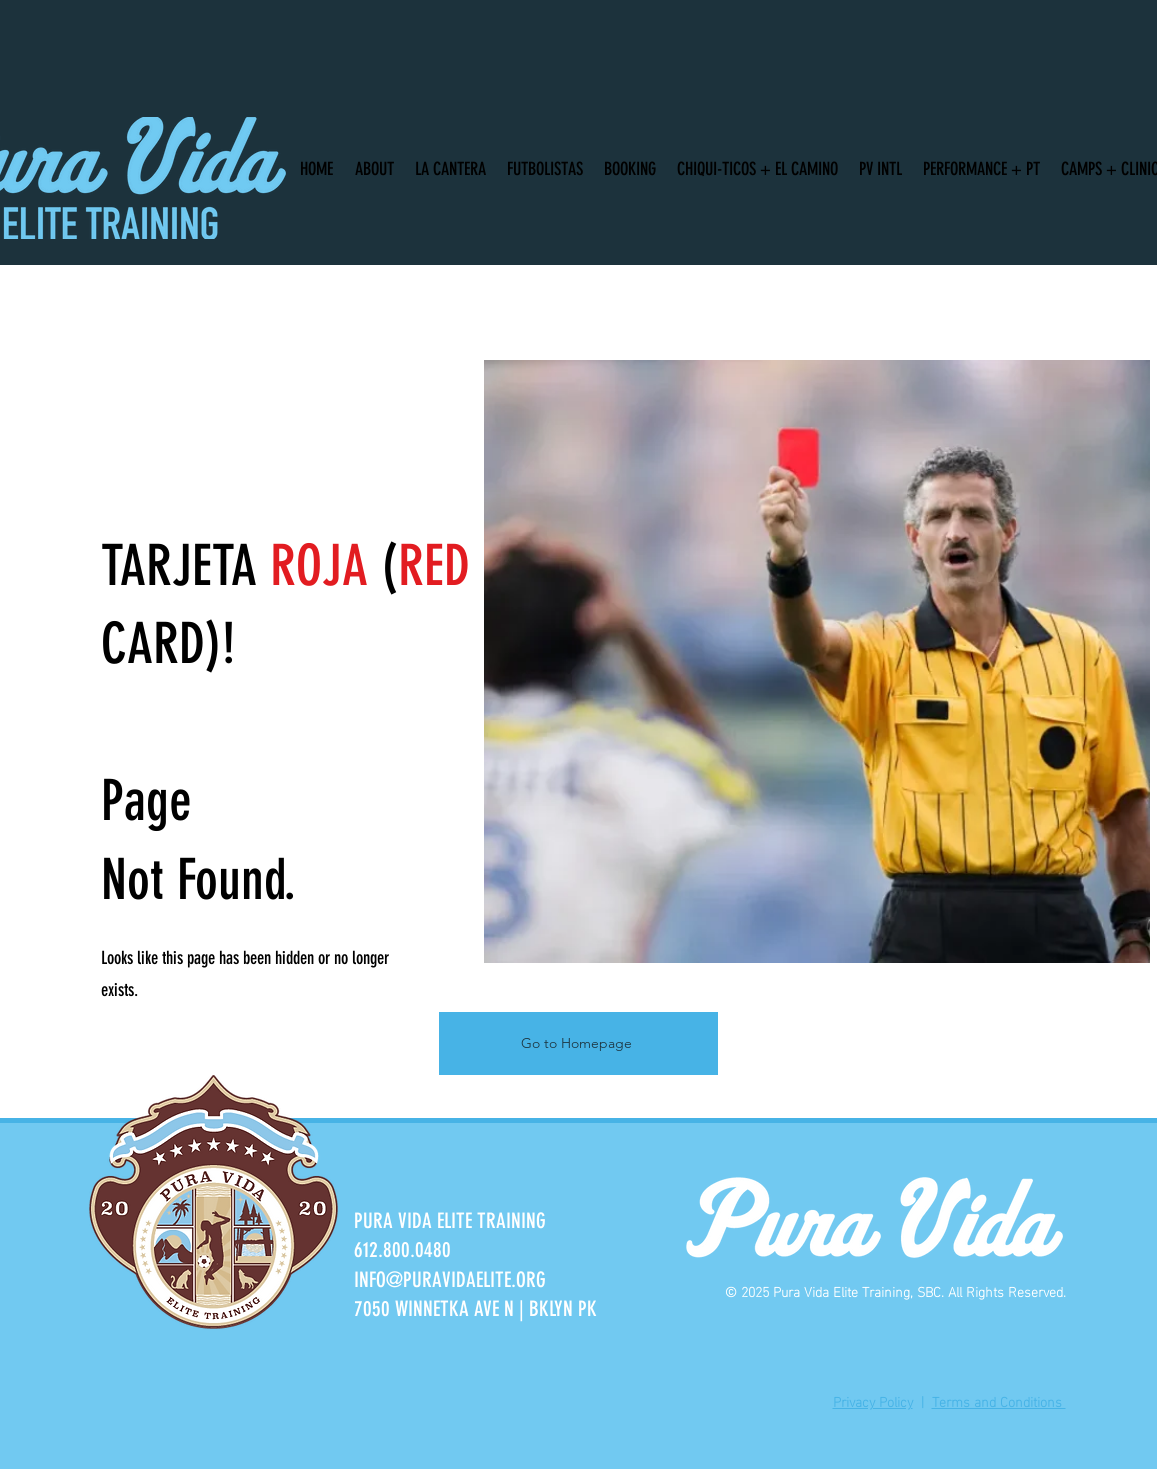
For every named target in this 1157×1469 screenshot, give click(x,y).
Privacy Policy (873, 1400)
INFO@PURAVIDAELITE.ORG (450, 1279)
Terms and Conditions (999, 1400)
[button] (371, 160)
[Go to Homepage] (578, 1043)
